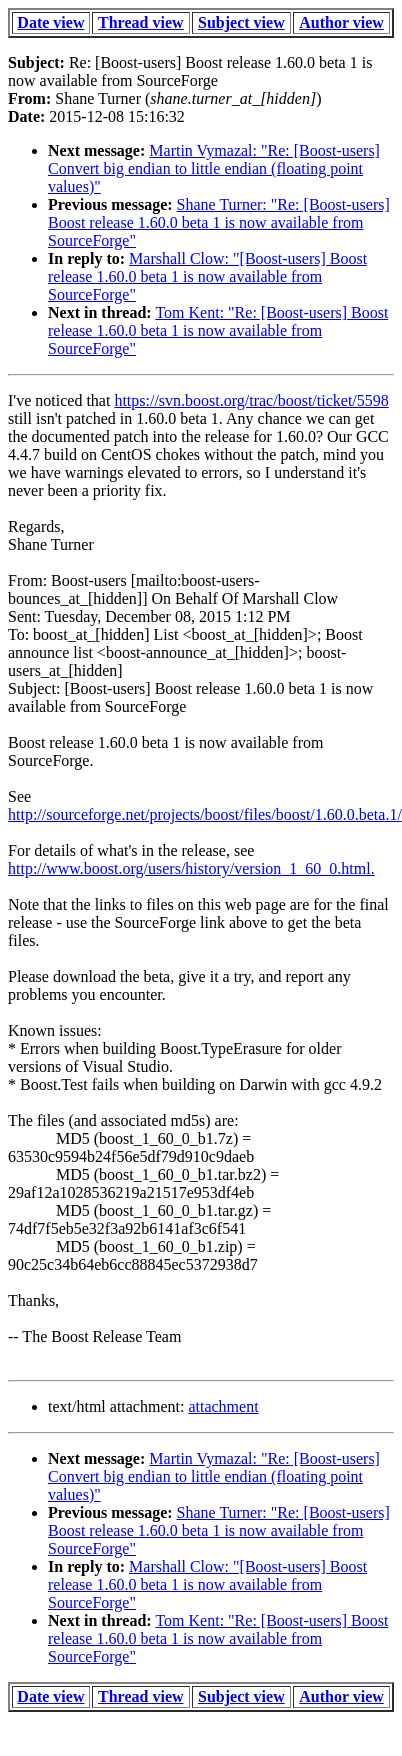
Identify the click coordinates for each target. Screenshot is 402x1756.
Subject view (241, 22)
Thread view (140, 22)
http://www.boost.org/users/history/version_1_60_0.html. (191, 868)
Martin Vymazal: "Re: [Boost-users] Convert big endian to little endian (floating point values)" (214, 168)
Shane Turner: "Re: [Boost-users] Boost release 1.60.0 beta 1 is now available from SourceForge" (219, 222)
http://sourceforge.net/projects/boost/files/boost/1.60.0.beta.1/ (205, 814)
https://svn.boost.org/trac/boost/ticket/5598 (251, 400)
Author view (341, 22)
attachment (223, 1406)
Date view (50, 22)
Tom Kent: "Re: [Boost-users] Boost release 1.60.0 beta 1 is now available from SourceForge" (218, 330)
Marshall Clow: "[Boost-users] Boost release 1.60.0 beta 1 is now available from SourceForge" (207, 276)
